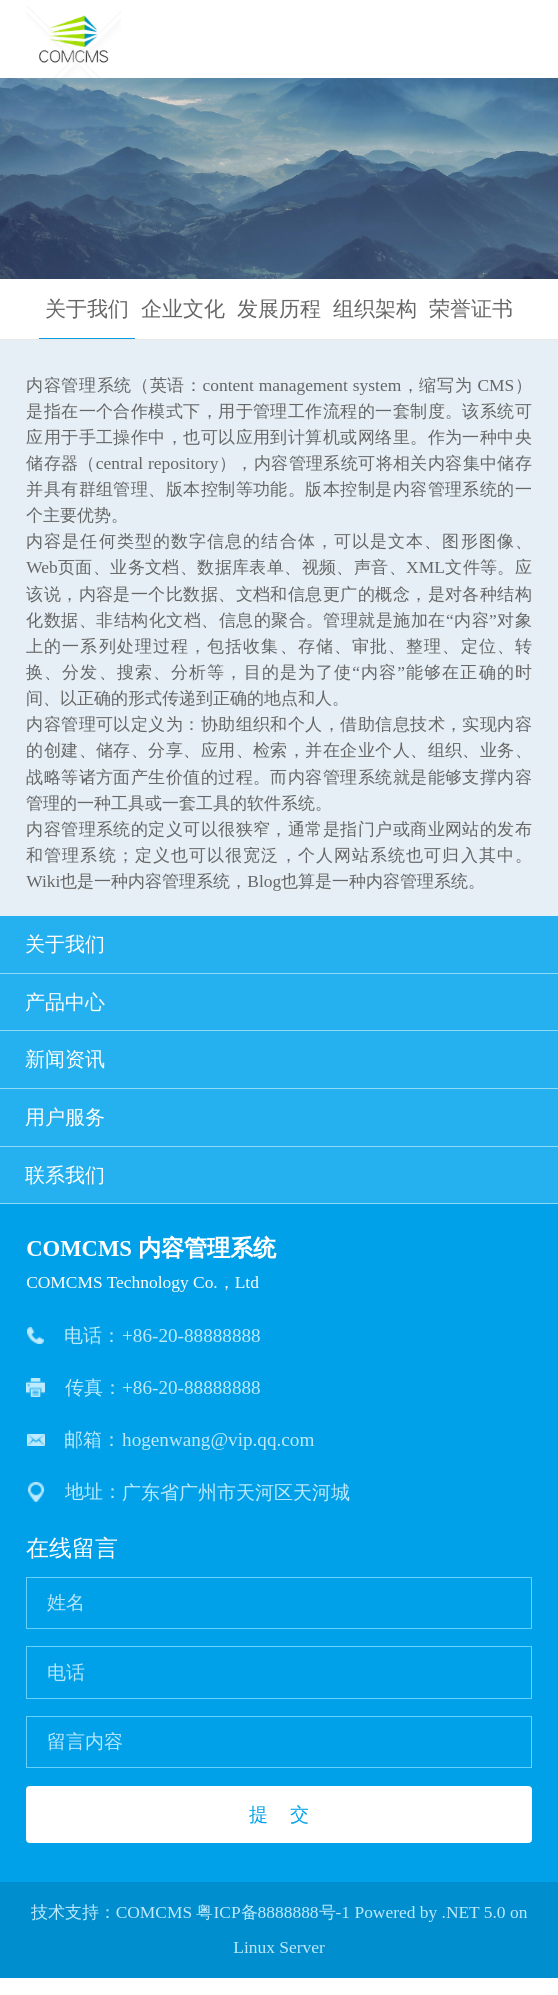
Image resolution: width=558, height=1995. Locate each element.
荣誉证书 (471, 309)
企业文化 (183, 309)
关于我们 (87, 309)
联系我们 (279, 1190)
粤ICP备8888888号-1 (273, 1929)
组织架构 (375, 309)
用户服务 (279, 1129)
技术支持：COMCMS (112, 1929)
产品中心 (279, 1007)
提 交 (278, 1831)
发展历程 (279, 309)
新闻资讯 (279, 1068)
